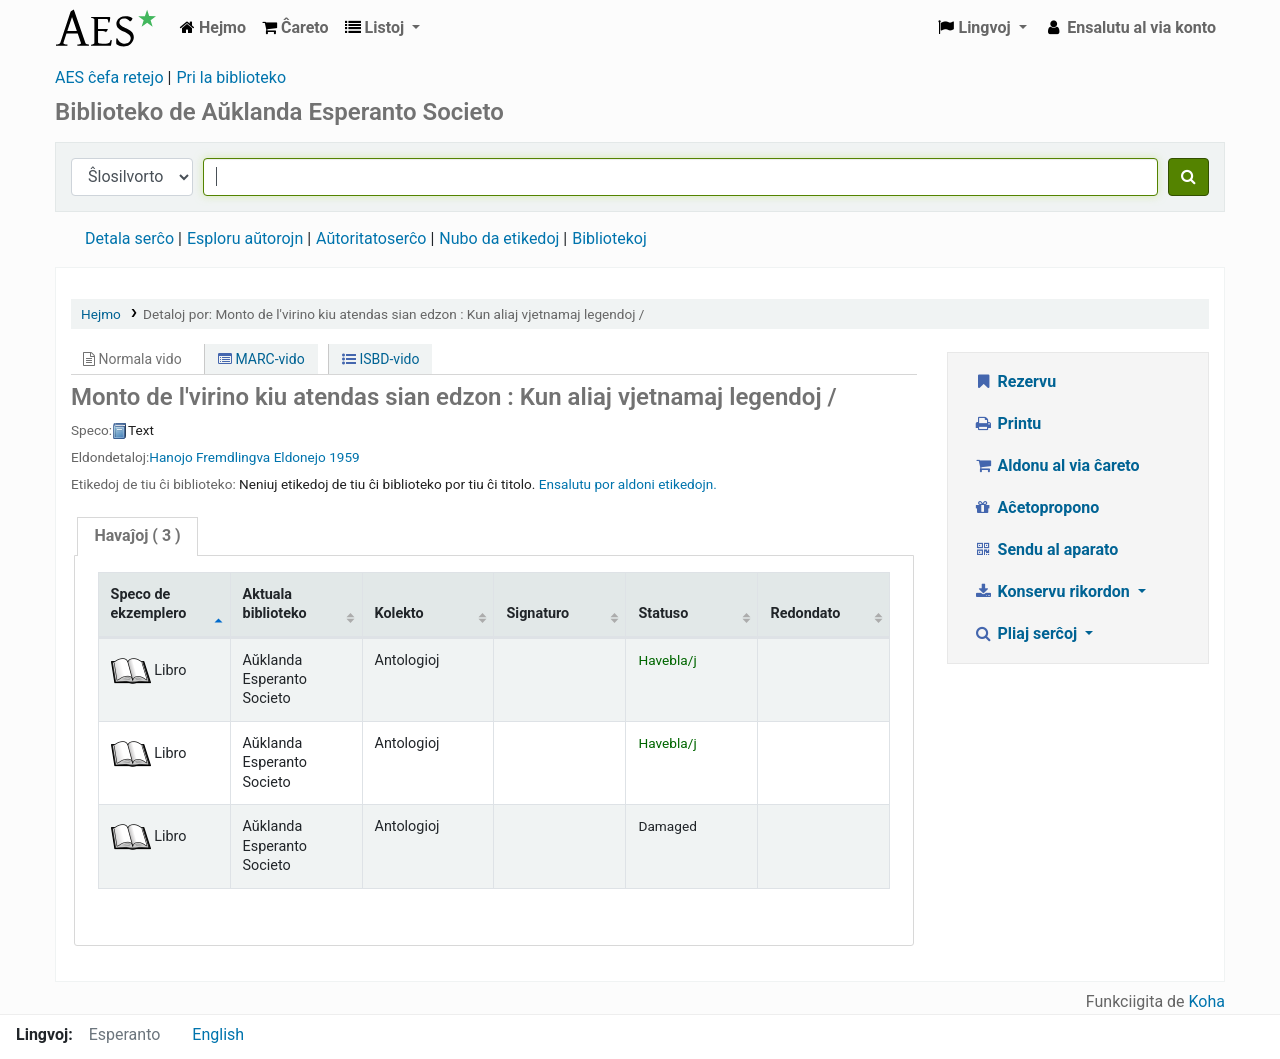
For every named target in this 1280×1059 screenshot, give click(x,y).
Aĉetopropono (1036, 507)
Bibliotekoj (609, 238)
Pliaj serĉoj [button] (1027, 633)
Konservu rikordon (1053, 591)
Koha (1207, 1001)
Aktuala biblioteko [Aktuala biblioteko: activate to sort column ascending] (275, 604)
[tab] (137, 536)
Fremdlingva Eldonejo (261, 457)
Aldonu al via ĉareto (1056, 465)
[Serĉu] (1188, 177)
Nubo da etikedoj (499, 238)
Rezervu (1014, 381)
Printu (1007, 423)
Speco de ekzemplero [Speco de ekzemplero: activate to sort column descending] (149, 604)
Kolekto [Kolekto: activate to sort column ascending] (399, 613)
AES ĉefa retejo (109, 77)
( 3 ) (137, 535)
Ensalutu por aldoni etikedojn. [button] (628, 484)
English (218, 1034)
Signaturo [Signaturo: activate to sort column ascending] (537, 613)
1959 (344, 457)
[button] (295, 28)
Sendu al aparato (1045, 549)
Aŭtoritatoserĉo (371, 238)
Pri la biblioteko (231, 77)
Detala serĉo (129, 238)
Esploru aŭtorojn (245, 238)
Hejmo (101, 314)
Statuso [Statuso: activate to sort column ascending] (663, 613)
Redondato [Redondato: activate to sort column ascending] (805, 613)
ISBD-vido (380, 359)
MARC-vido (261, 359)
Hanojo (170, 457)
